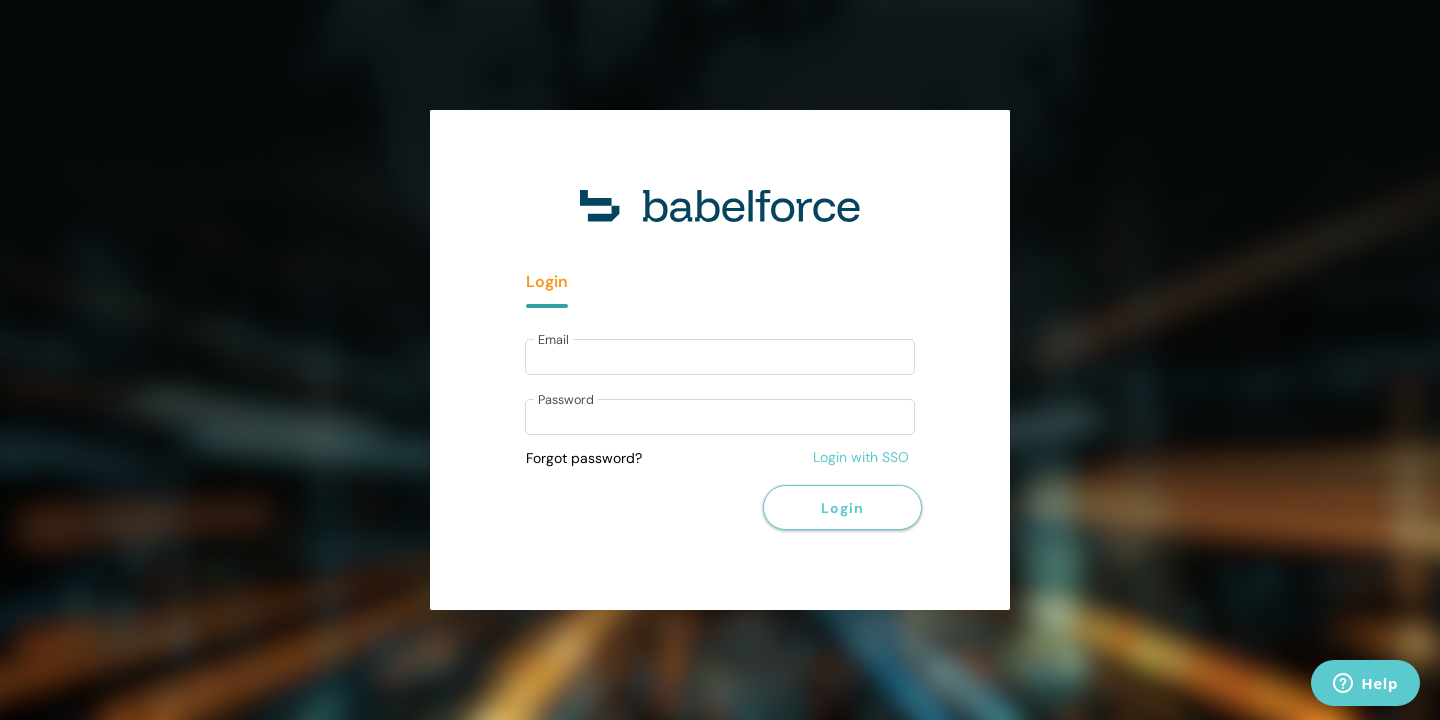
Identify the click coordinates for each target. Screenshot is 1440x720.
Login (842, 508)
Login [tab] (547, 281)
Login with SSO (861, 457)
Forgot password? (584, 458)
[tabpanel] (720, 389)
